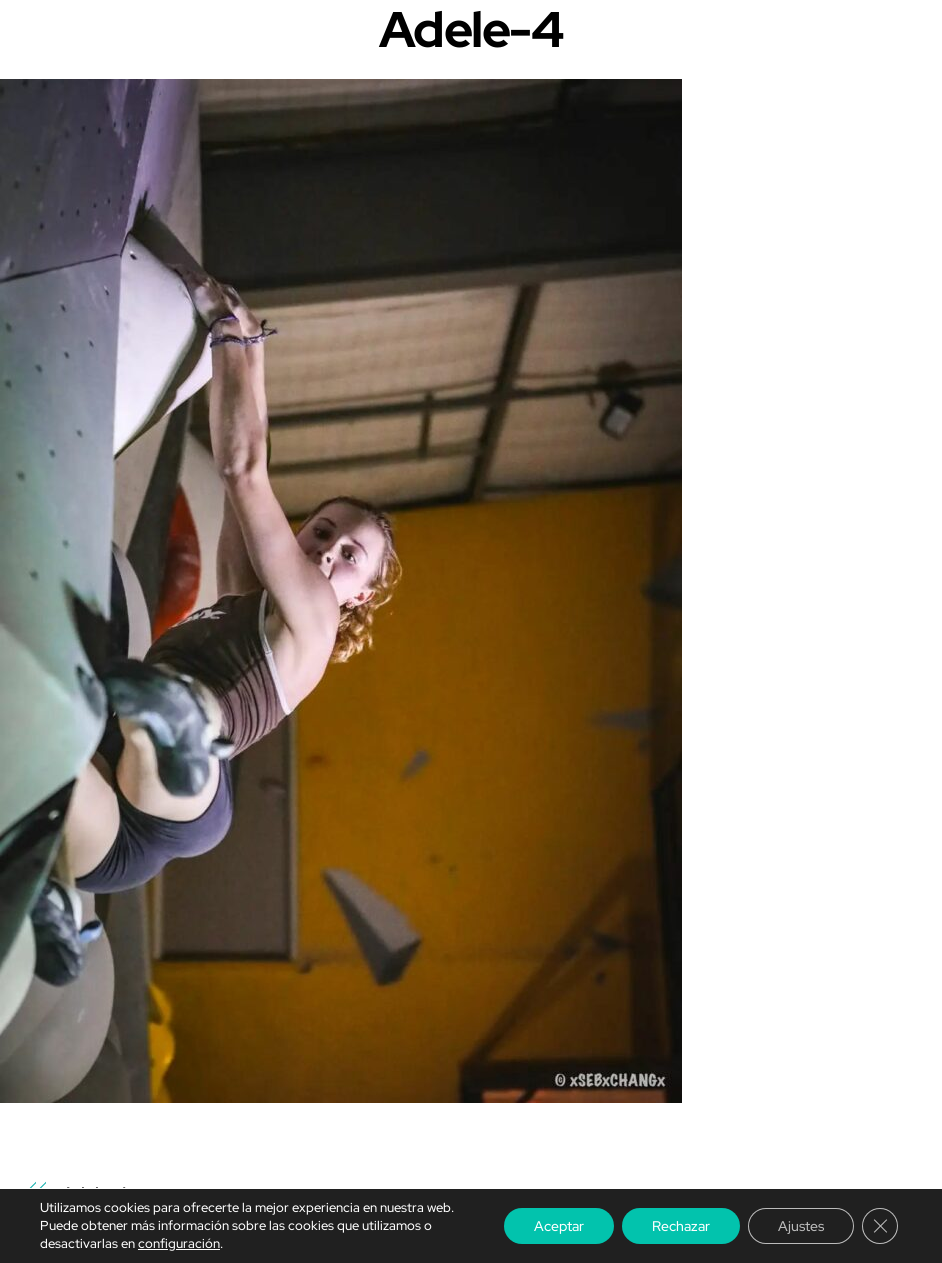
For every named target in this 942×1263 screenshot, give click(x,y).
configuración (179, 1243)
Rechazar (681, 1226)
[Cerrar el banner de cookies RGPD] (880, 1226)
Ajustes (801, 1226)
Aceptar (559, 1226)
